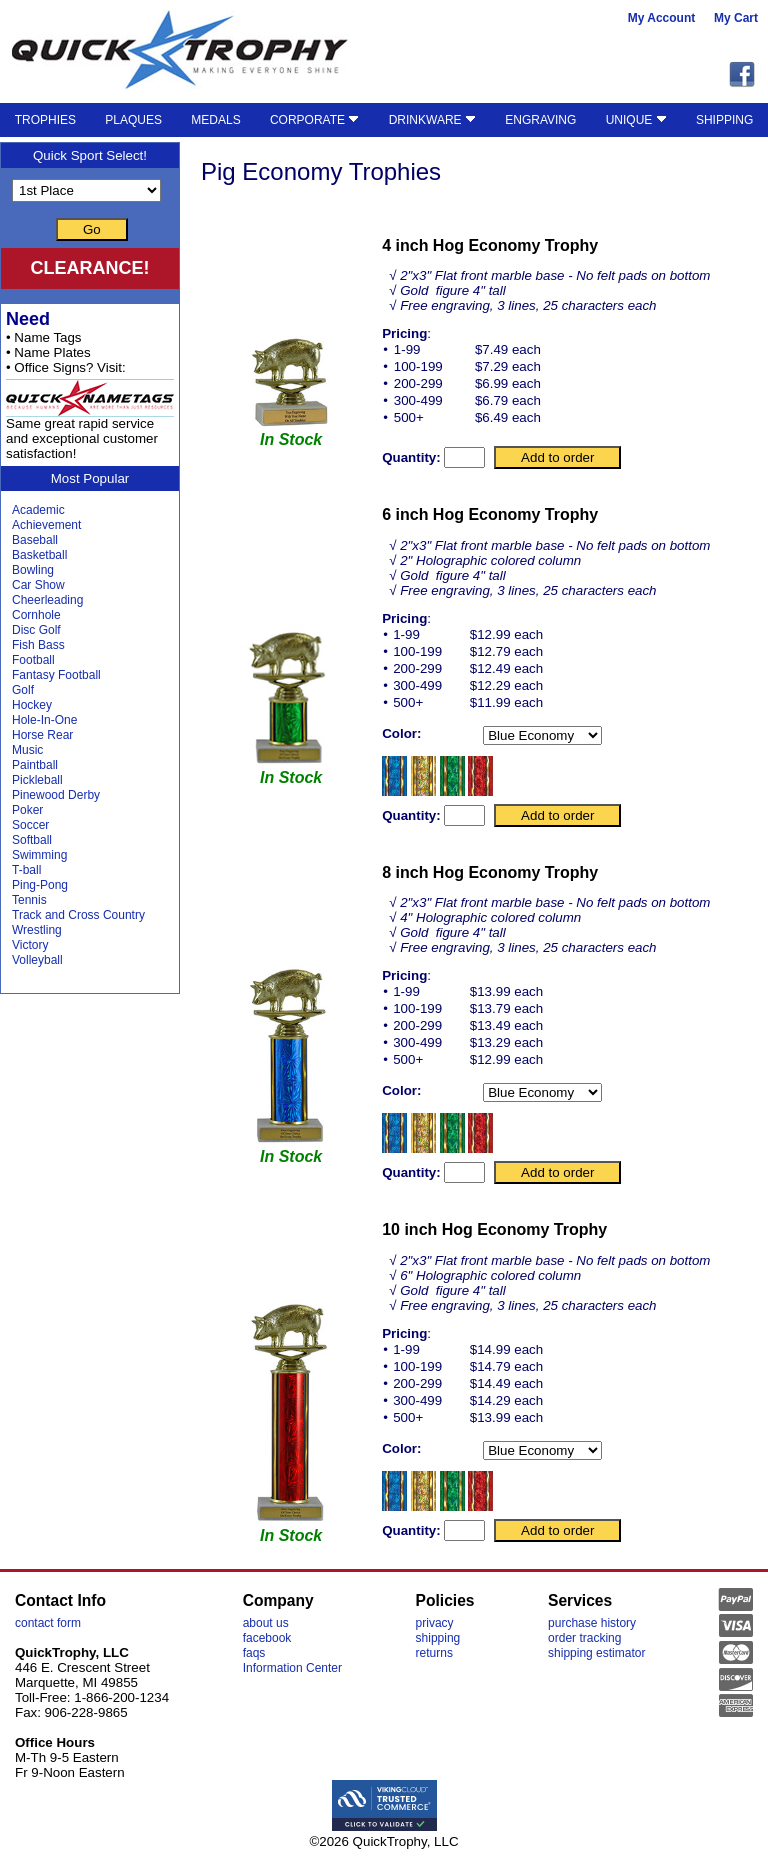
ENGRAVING (540, 120)
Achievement (46, 525)
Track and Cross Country (78, 915)
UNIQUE (636, 120)
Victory (30, 945)
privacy (435, 1623)
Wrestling (37, 930)
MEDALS (215, 120)
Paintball (35, 765)
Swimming (39, 855)
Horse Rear (42, 735)
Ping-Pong (40, 885)
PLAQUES (133, 120)
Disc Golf (36, 630)
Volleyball (37, 960)
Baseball (35, 540)
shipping (438, 1638)
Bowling (33, 570)
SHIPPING (724, 120)
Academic (38, 510)
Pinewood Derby (56, 795)
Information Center (292, 1668)
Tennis (29, 900)
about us (266, 1623)
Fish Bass (38, 645)
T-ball (26, 870)
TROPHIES (45, 120)
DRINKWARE (432, 120)
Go (92, 229)
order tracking (584, 1638)
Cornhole (36, 615)
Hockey (32, 705)
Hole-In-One (44, 720)
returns (434, 1653)
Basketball (39, 555)
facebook (267, 1638)
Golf (23, 690)
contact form (48, 1623)
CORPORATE (314, 120)
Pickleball (37, 780)
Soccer (30, 825)
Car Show (38, 585)
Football (33, 660)
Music (27, 750)
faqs (254, 1653)
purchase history (592, 1623)
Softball (32, 840)
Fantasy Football (56, 675)
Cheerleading (47, 600)
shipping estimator (596, 1653)
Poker (27, 810)
